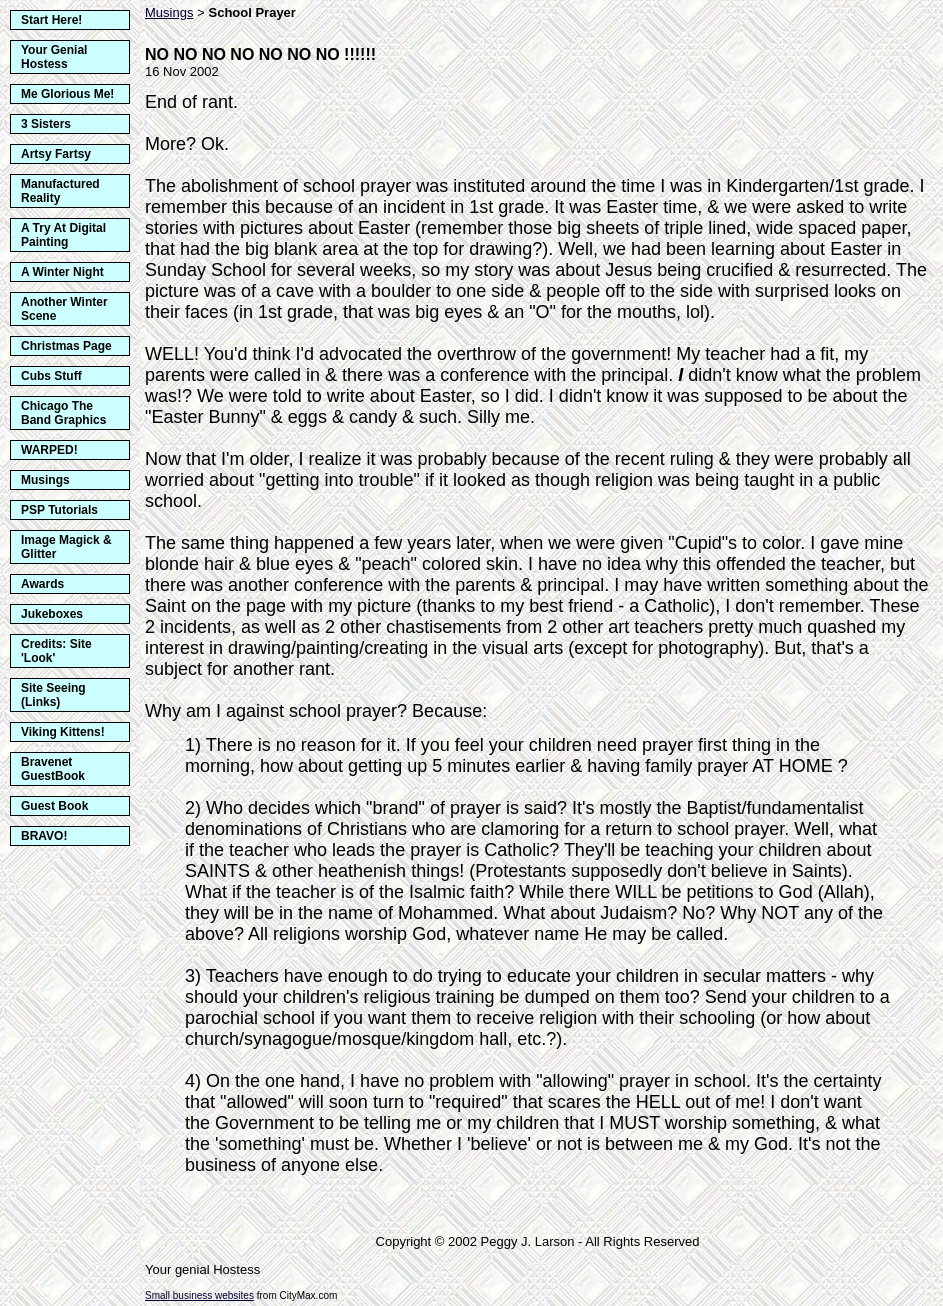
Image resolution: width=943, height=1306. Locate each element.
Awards (42, 584)
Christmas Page (66, 346)
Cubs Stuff (51, 376)
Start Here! (51, 20)
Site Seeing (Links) (53, 695)
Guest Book (54, 806)
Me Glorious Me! (67, 94)
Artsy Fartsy (56, 154)
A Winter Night (62, 272)
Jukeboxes (52, 614)
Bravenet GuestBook (53, 769)
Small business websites (199, 1295)
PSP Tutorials (59, 510)
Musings (45, 480)
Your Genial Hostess (54, 57)
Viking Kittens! (63, 732)
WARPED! (49, 450)
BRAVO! (44, 836)
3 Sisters (46, 124)
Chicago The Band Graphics (63, 413)
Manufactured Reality (60, 191)
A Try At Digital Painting (63, 235)
